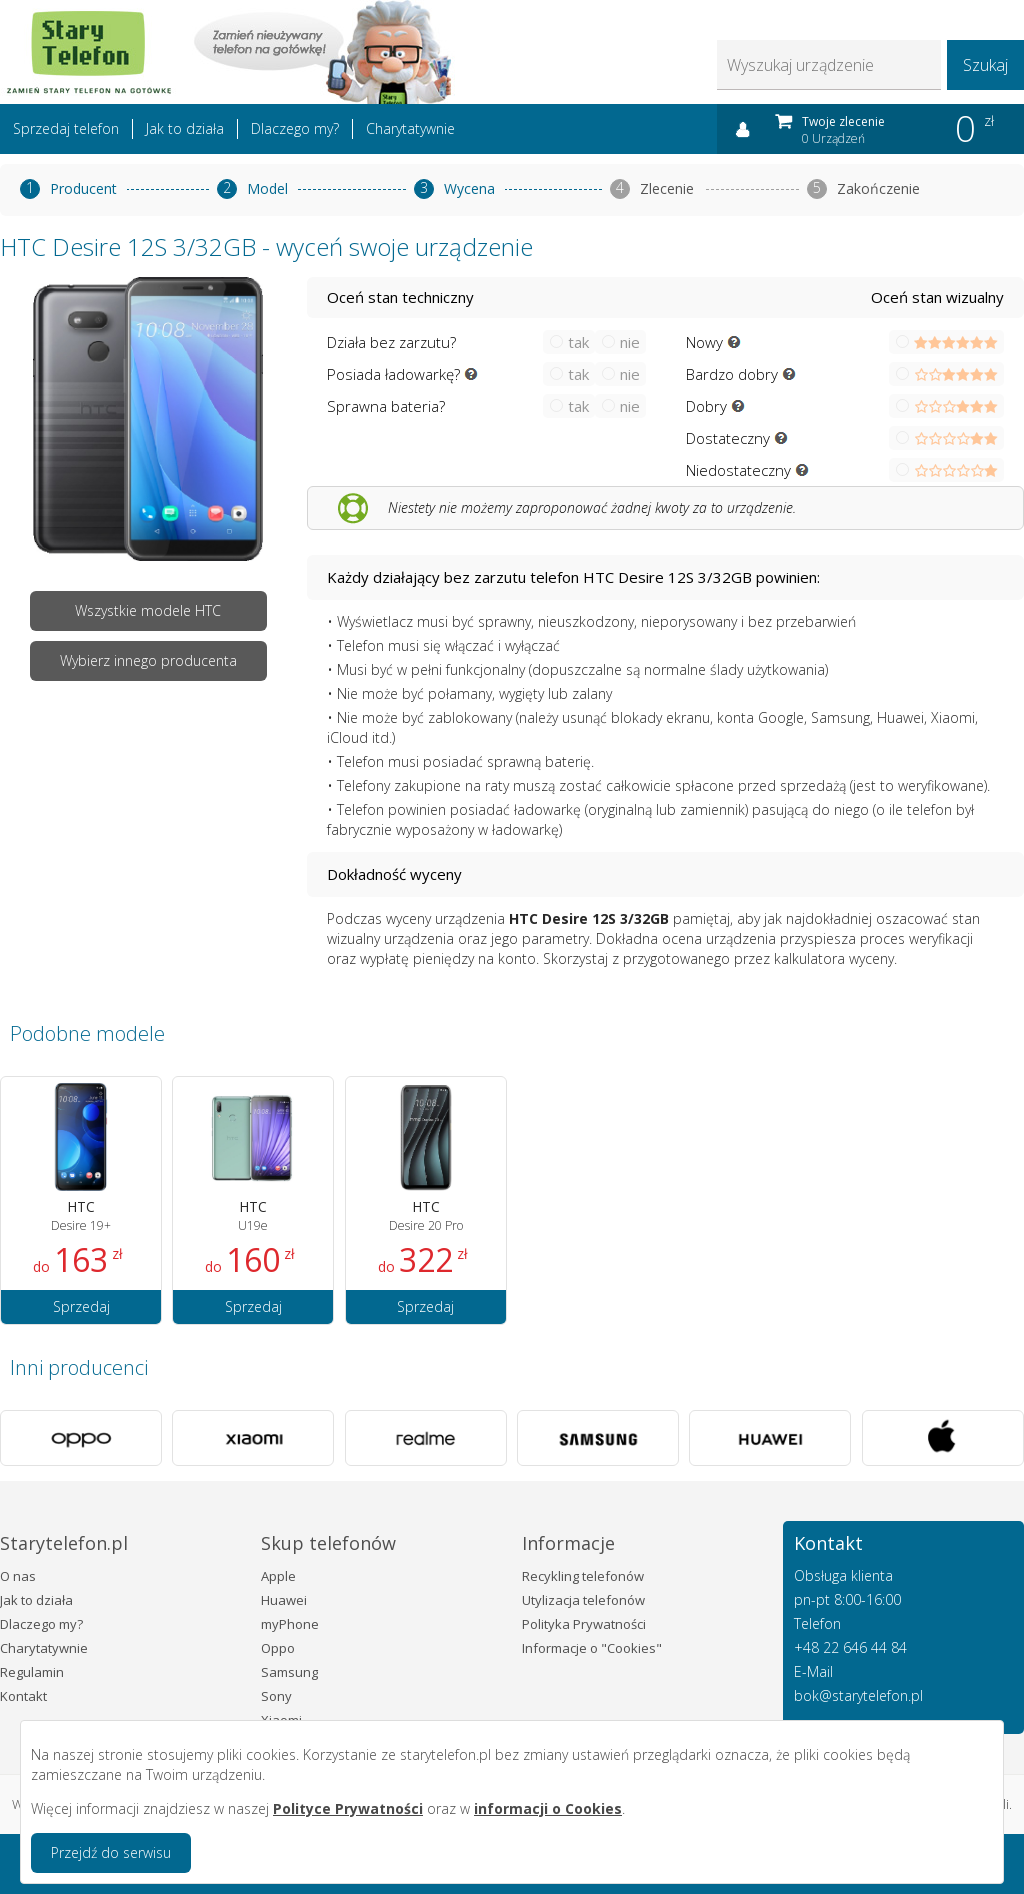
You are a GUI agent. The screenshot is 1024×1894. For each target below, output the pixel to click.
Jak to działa (185, 128)
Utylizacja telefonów (583, 1600)
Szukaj (985, 65)
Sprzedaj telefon (66, 128)
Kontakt (23, 1696)
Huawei (284, 1600)
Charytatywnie (410, 128)
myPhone (290, 1624)
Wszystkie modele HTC (148, 610)
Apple (278, 1576)
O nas (18, 1576)
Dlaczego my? (295, 128)
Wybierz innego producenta (148, 660)
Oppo (278, 1648)
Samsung (289, 1672)
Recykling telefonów (583, 1576)
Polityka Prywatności (584, 1624)
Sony (276, 1696)
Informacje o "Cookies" (592, 1648)
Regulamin (32, 1672)
